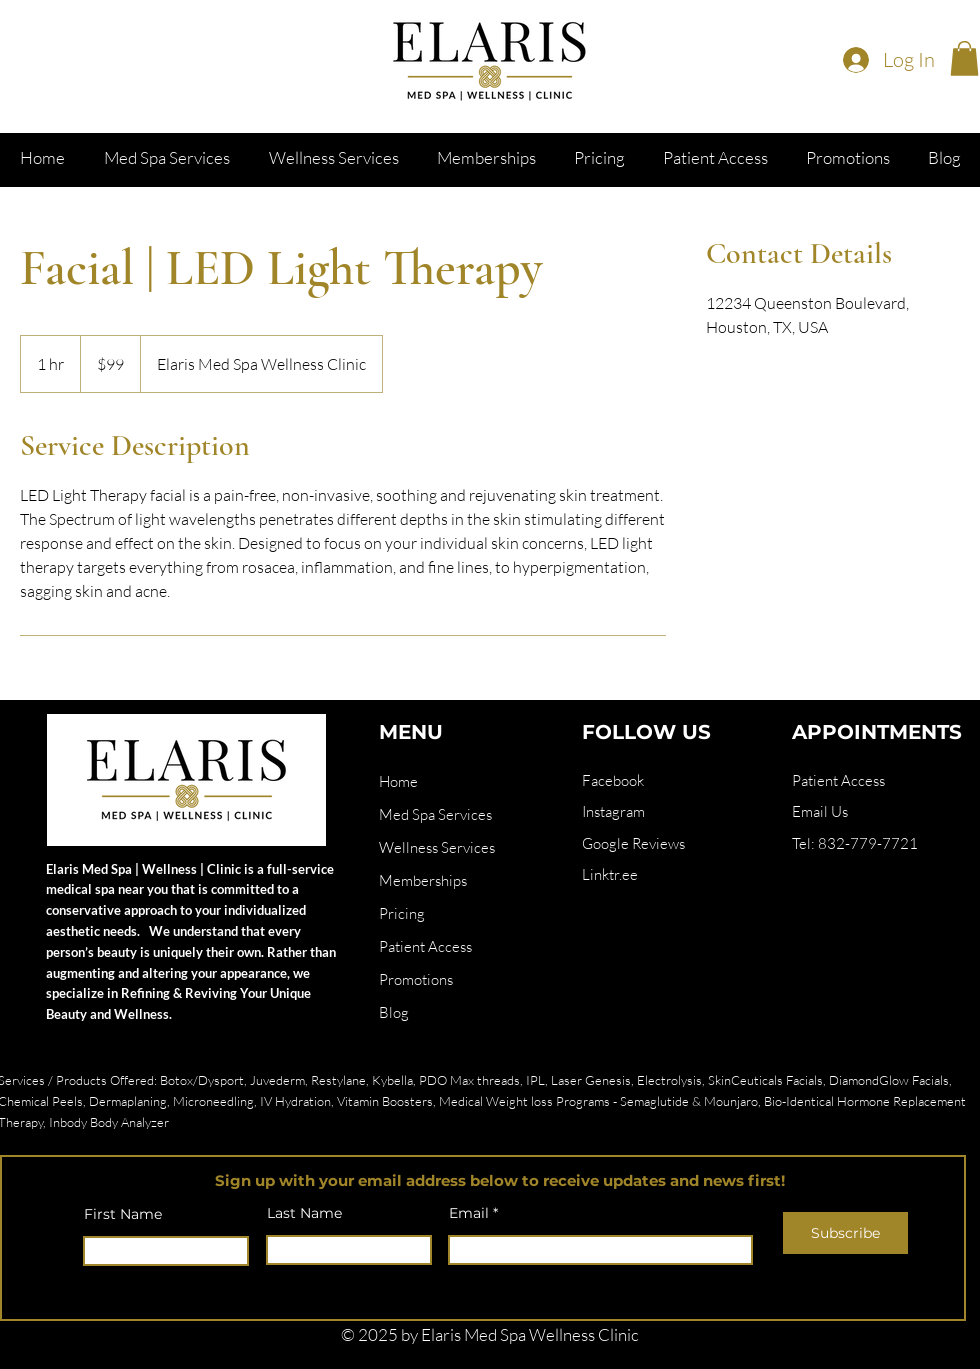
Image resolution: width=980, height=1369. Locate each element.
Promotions (416, 979)
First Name (123, 1214)
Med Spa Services (435, 814)
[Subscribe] (845, 1233)
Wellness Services (437, 847)
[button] (964, 58)
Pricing (402, 913)
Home (398, 781)
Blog (394, 1012)
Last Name (304, 1213)
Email (469, 1213)
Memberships (423, 880)
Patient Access (425, 946)
